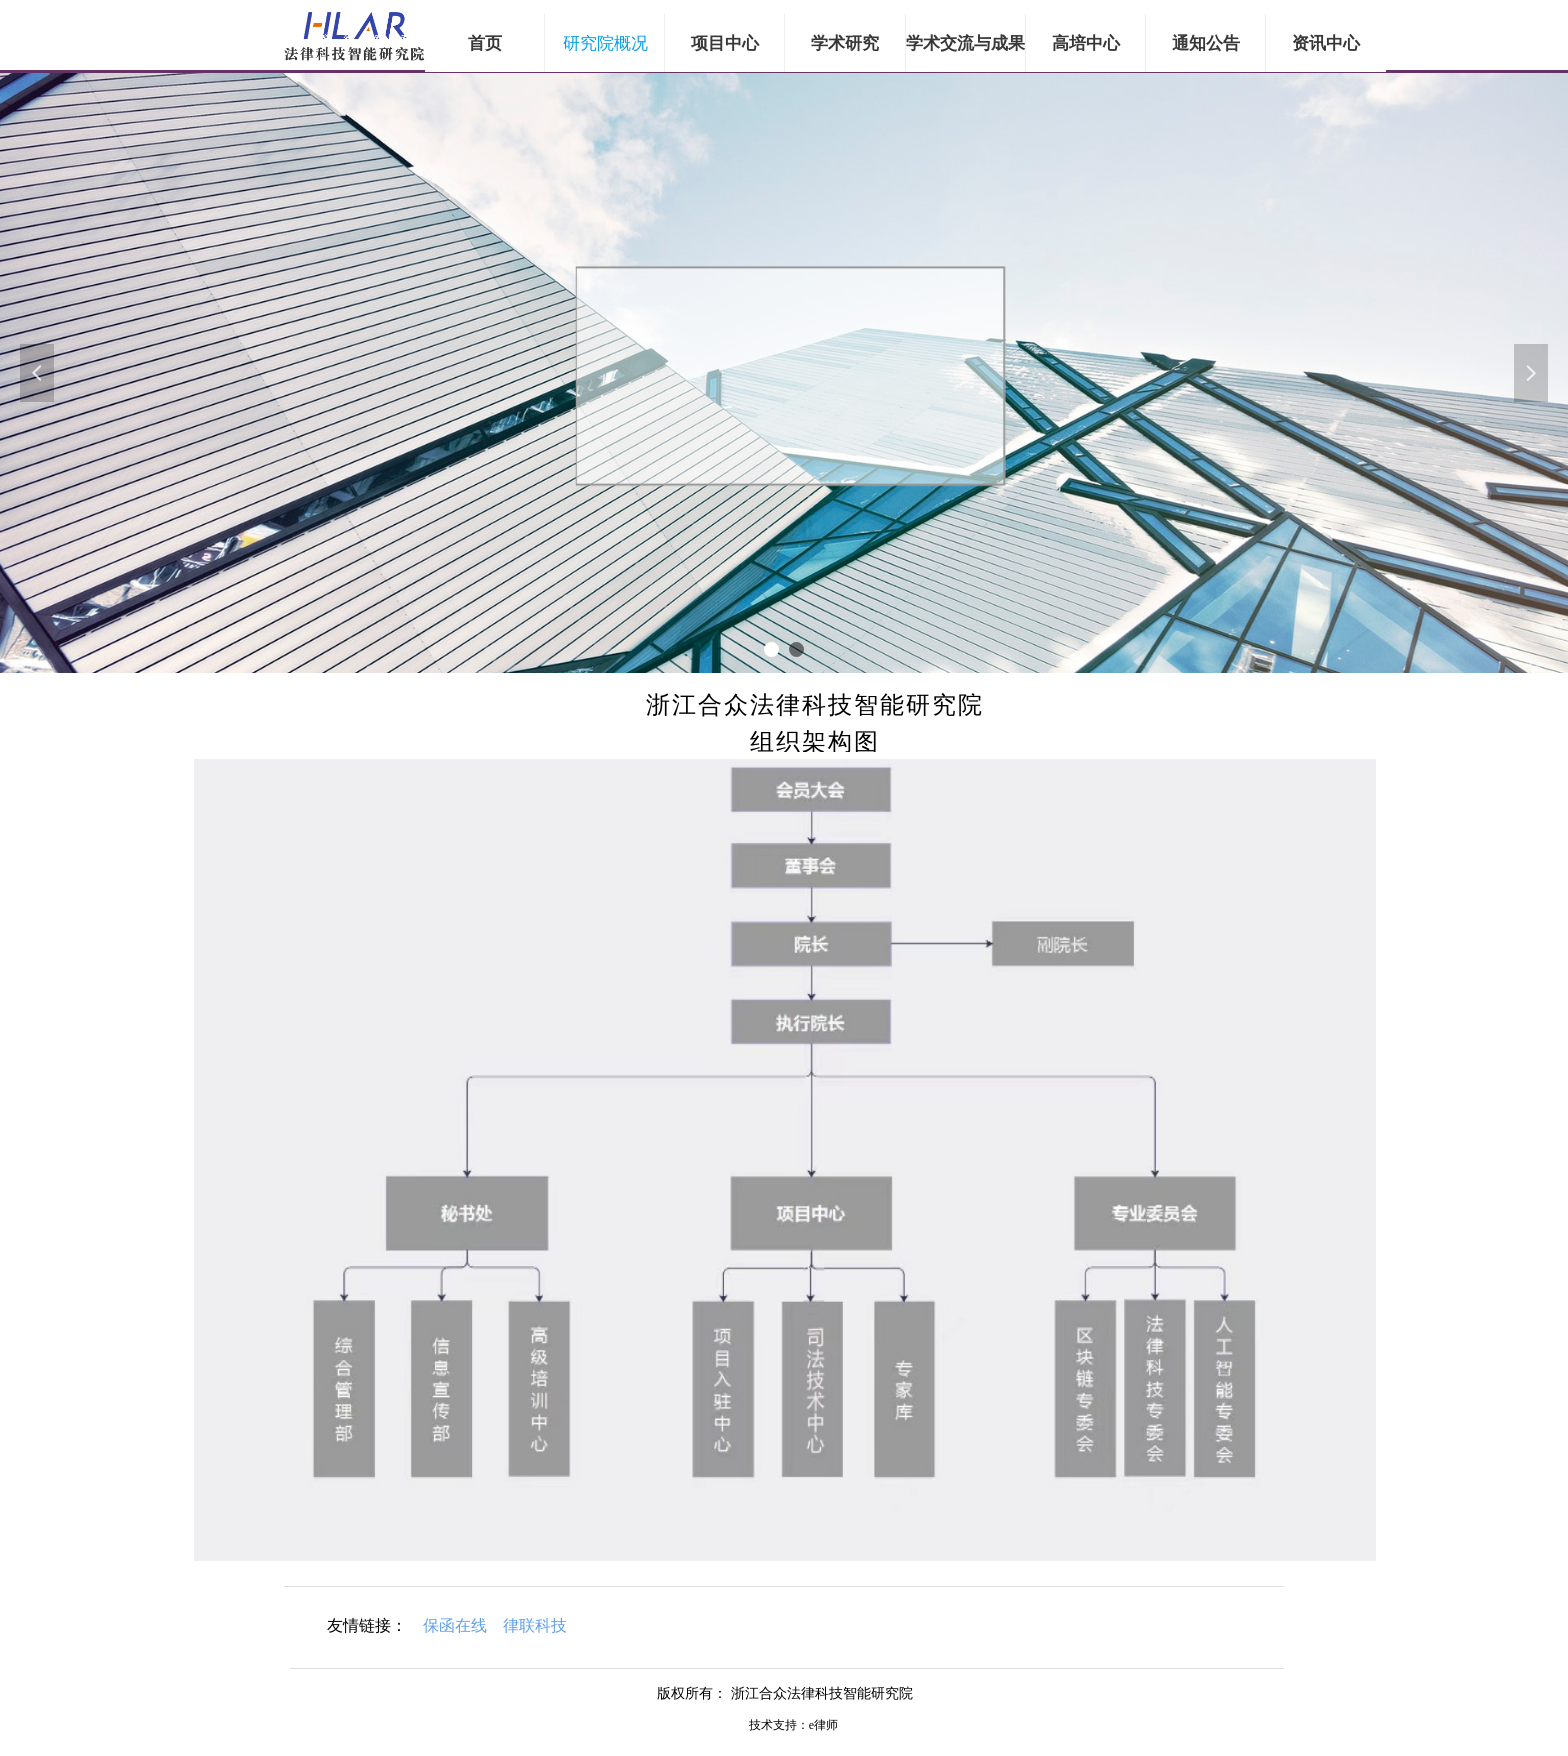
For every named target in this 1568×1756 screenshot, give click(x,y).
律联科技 (535, 1625)
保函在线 (455, 1625)
